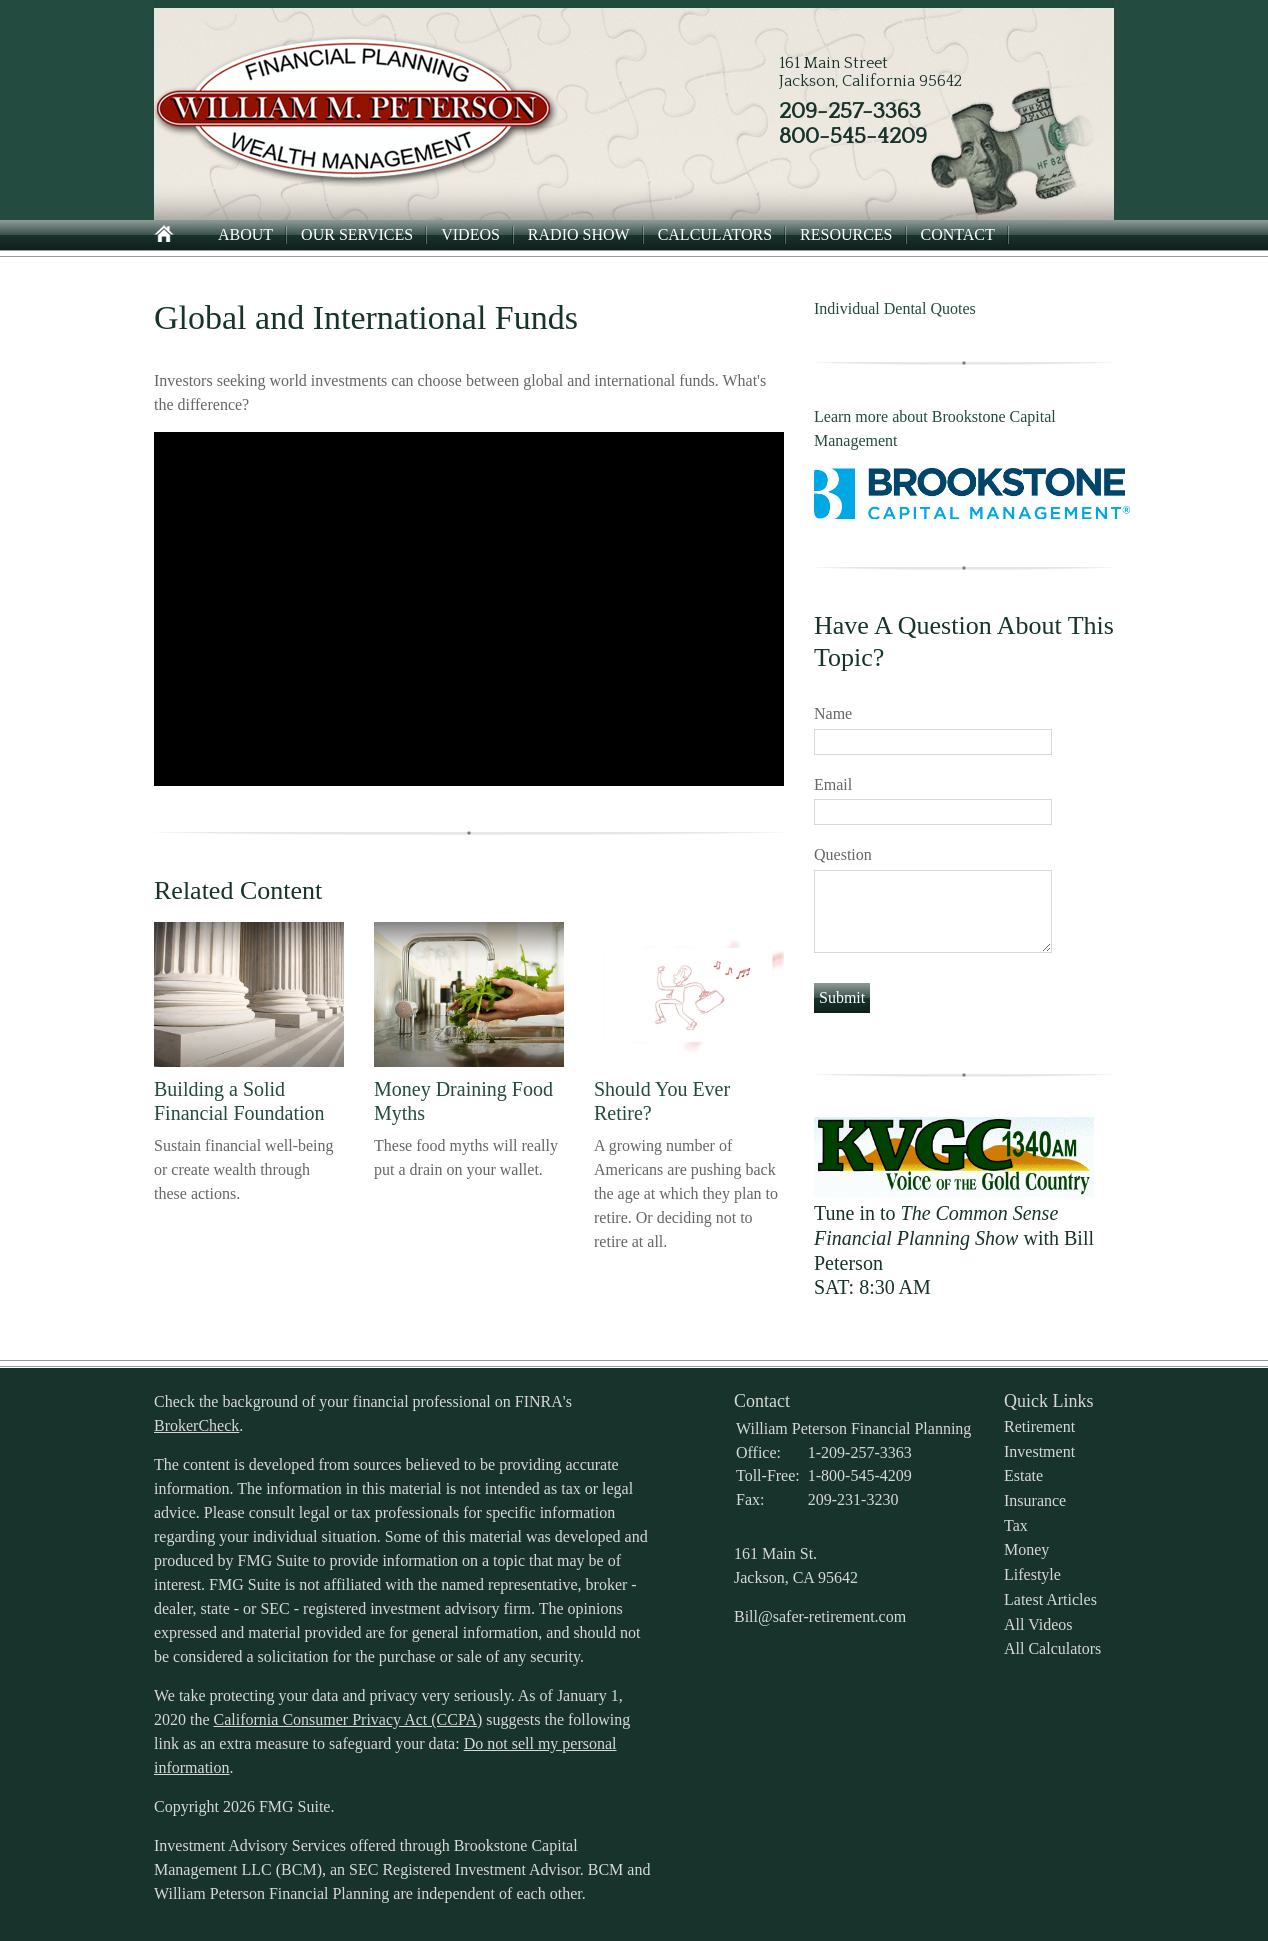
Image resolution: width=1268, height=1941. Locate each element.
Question (843, 854)
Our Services (357, 234)
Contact (958, 234)
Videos (470, 234)
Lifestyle (1032, 1574)
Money (1026, 1549)
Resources (846, 234)
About (245, 234)
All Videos (1038, 1624)
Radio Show (579, 234)
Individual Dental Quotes (895, 308)
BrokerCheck (196, 1425)
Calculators (715, 234)
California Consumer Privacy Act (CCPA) (348, 1719)
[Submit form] (842, 998)
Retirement (1039, 1426)
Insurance (1035, 1500)
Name (833, 713)
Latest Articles (1050, 1599)
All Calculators (1052, 1648)
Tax (1016, 1525)
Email (833, 784)
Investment (1039, 1451)
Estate (1023, 1475)
